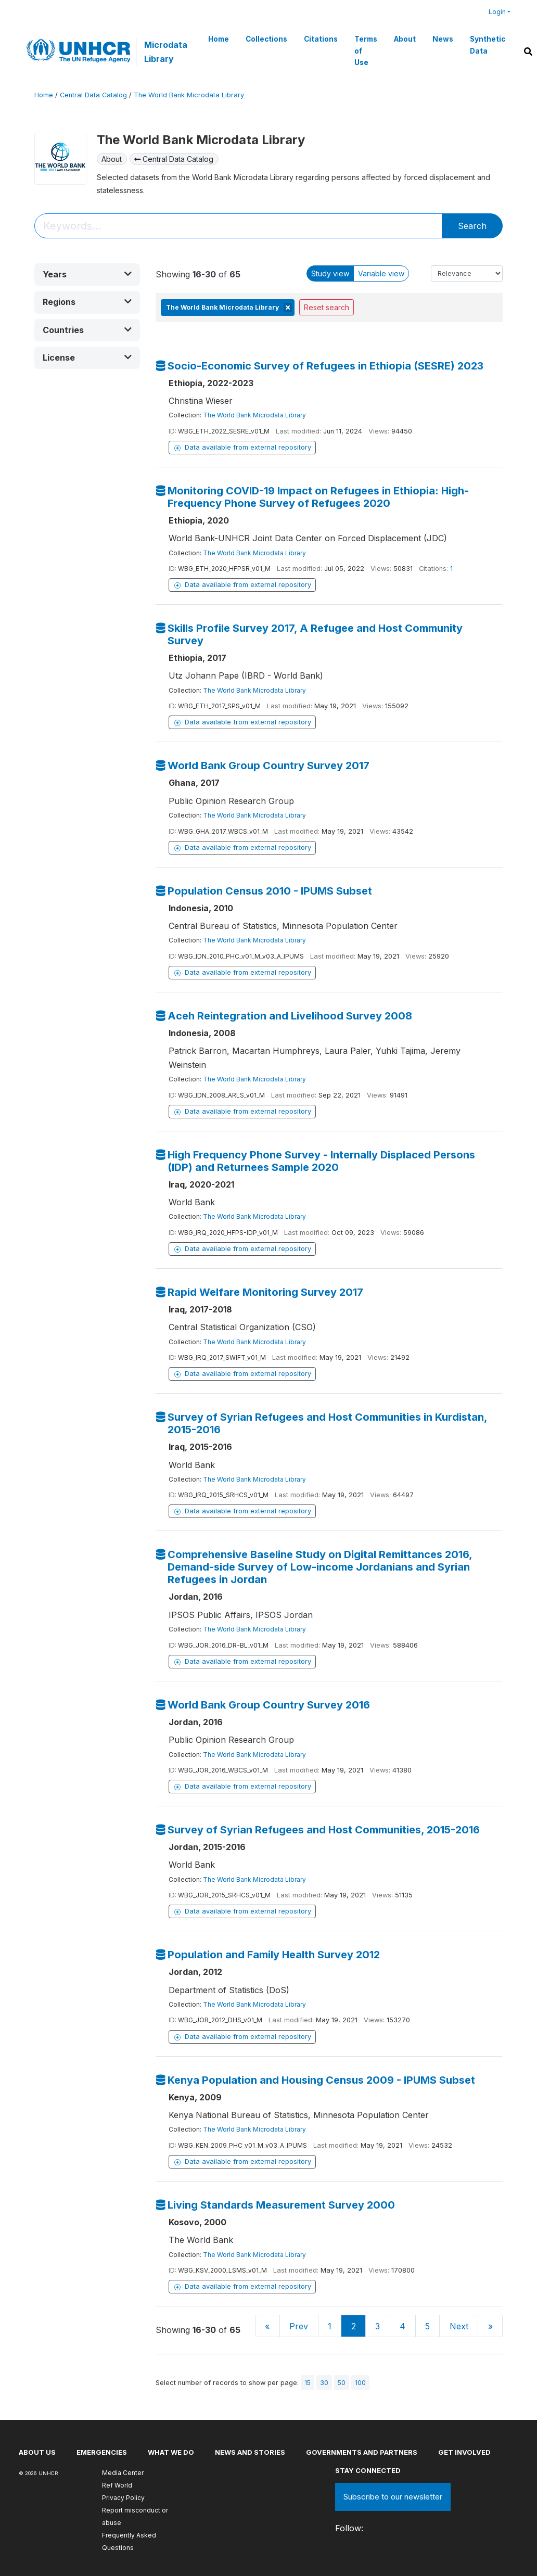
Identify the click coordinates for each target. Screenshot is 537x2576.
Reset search (326, 307)
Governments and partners (361, 2452)
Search (472, 226)
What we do (171, 2452)
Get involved (464, 2452)
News (442, 39)
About (405, 39)
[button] (87, 274)
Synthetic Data (487, 45)
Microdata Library (165, 51)
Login (497, 12)
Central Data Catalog (93, 95)
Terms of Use (365, 51)
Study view (330, 273)
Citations (321, 39)
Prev (298, 2326)
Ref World (117, 2485)
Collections (266, 39)
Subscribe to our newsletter (392, 2497)
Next (459, 2326)
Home (218, 39)
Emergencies (101, 2452)
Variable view (381, 273)
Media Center (123, 2473)
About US (37, 2452)
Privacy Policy (123, 2498)
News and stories (250, 2452)
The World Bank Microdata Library (189, 95)
